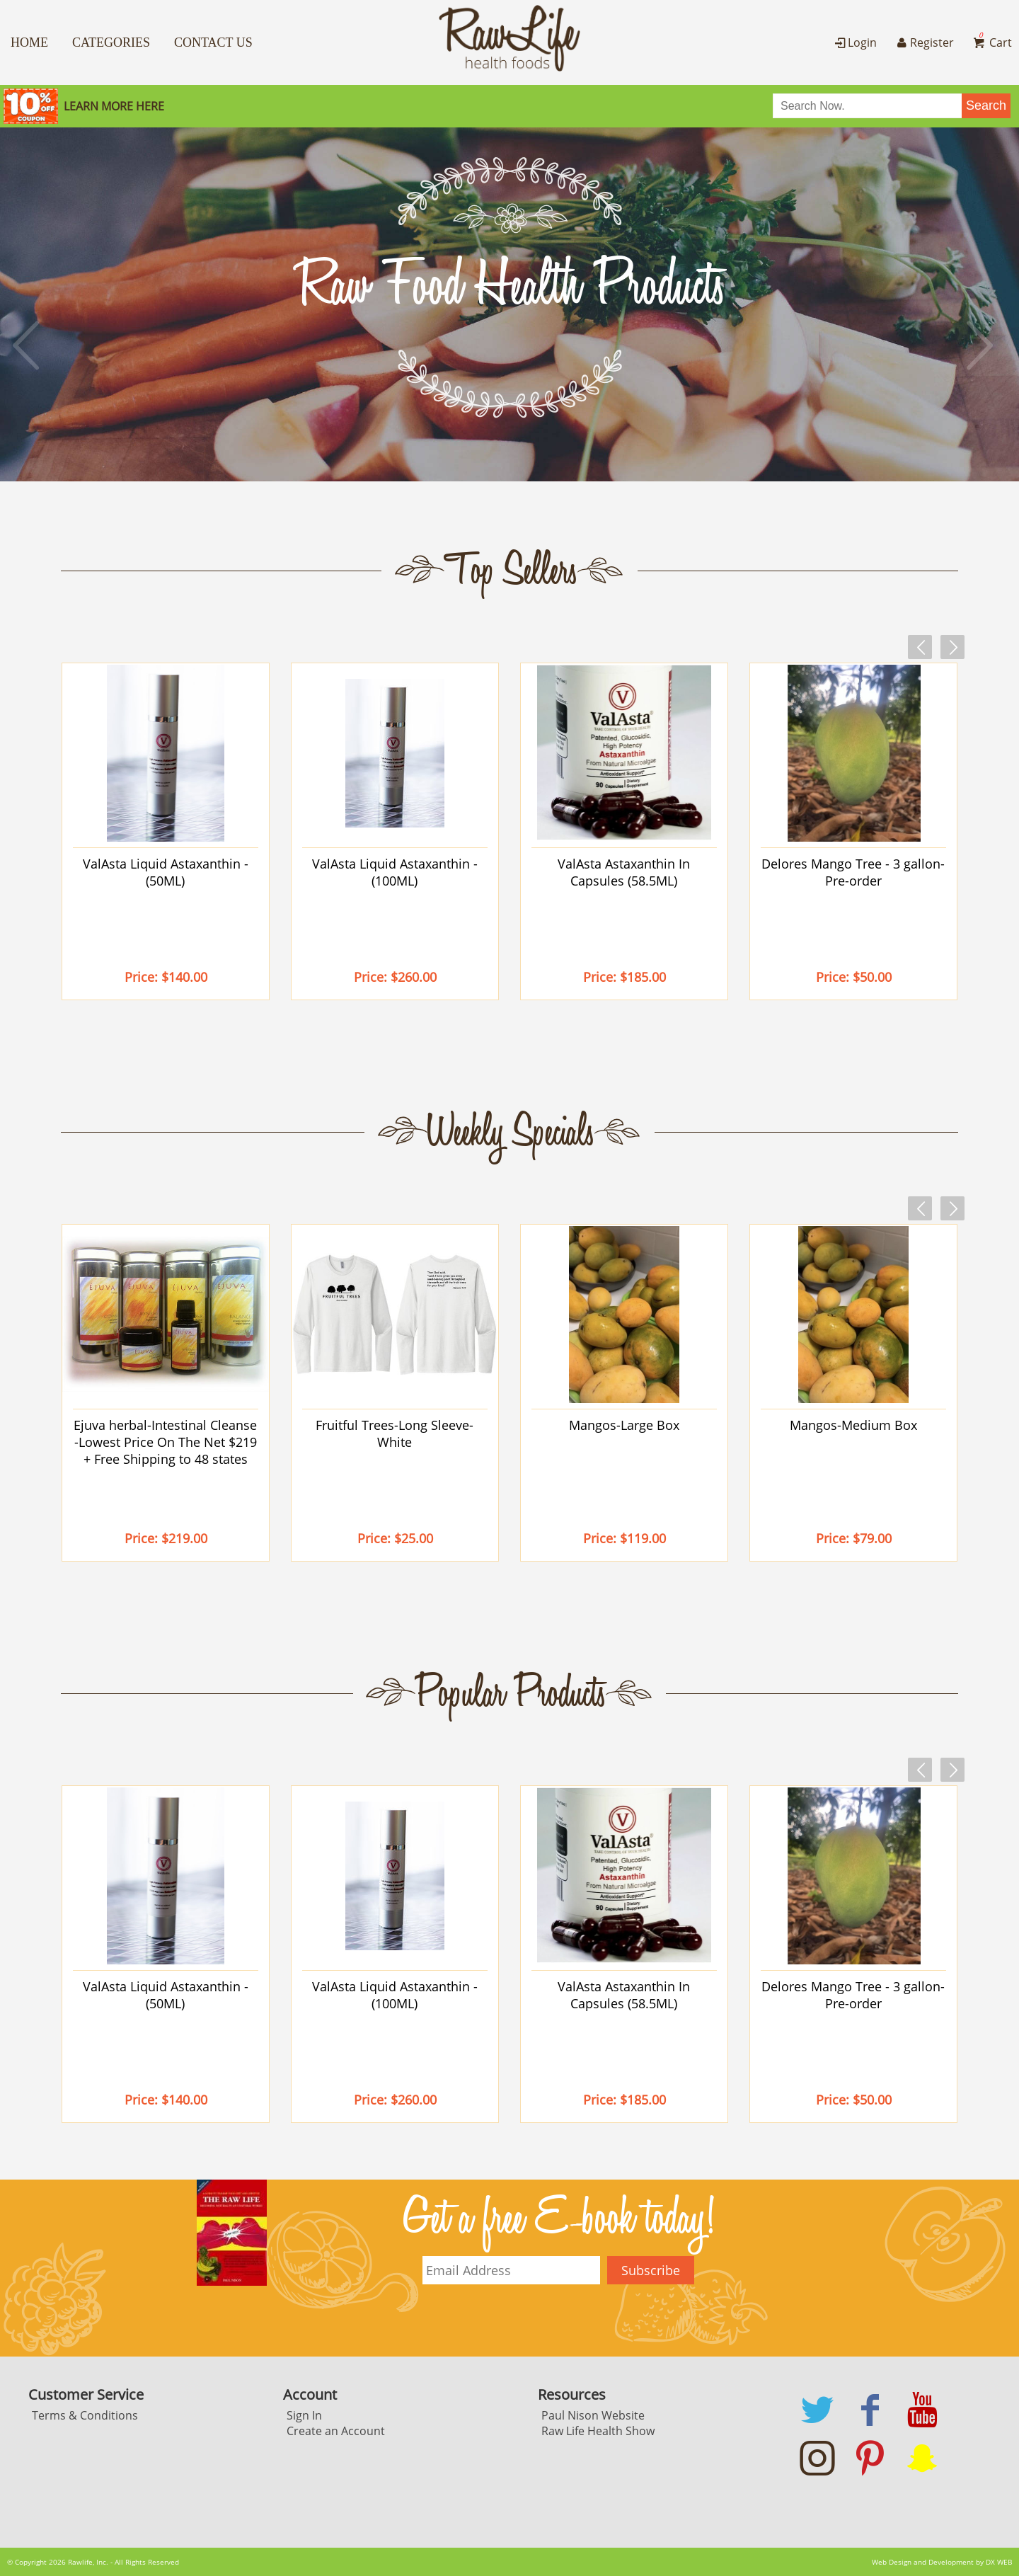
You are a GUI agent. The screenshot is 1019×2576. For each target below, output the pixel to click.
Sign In (304, 2415)
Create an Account (336, 2431)
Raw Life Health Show (598, 2431)
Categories (111, 42)
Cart (991, 42)
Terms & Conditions (85, 2415)
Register (923, 42)
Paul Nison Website (593, 2415)
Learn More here (114, 106)
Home (29, 42)
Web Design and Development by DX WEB (942, 2562)
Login (854, 42)
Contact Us (213, 42)
